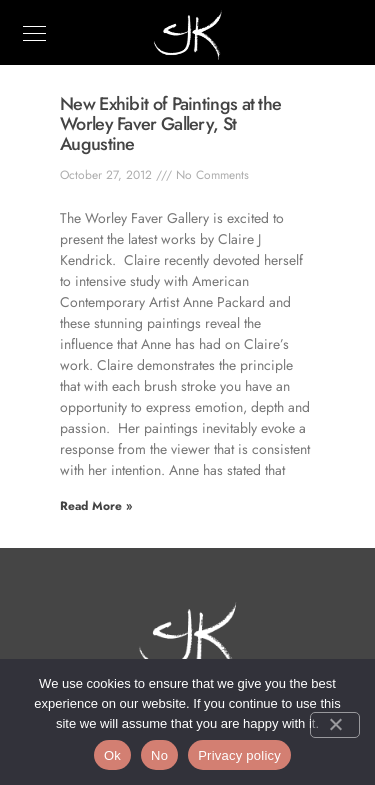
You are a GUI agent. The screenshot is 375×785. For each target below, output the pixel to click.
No (159, 755)
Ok (112, 755)
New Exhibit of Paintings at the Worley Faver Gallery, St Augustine (170, 124)
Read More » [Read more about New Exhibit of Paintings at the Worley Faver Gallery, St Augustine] (96, 506)
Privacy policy (239, 755)
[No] (335, 725)
